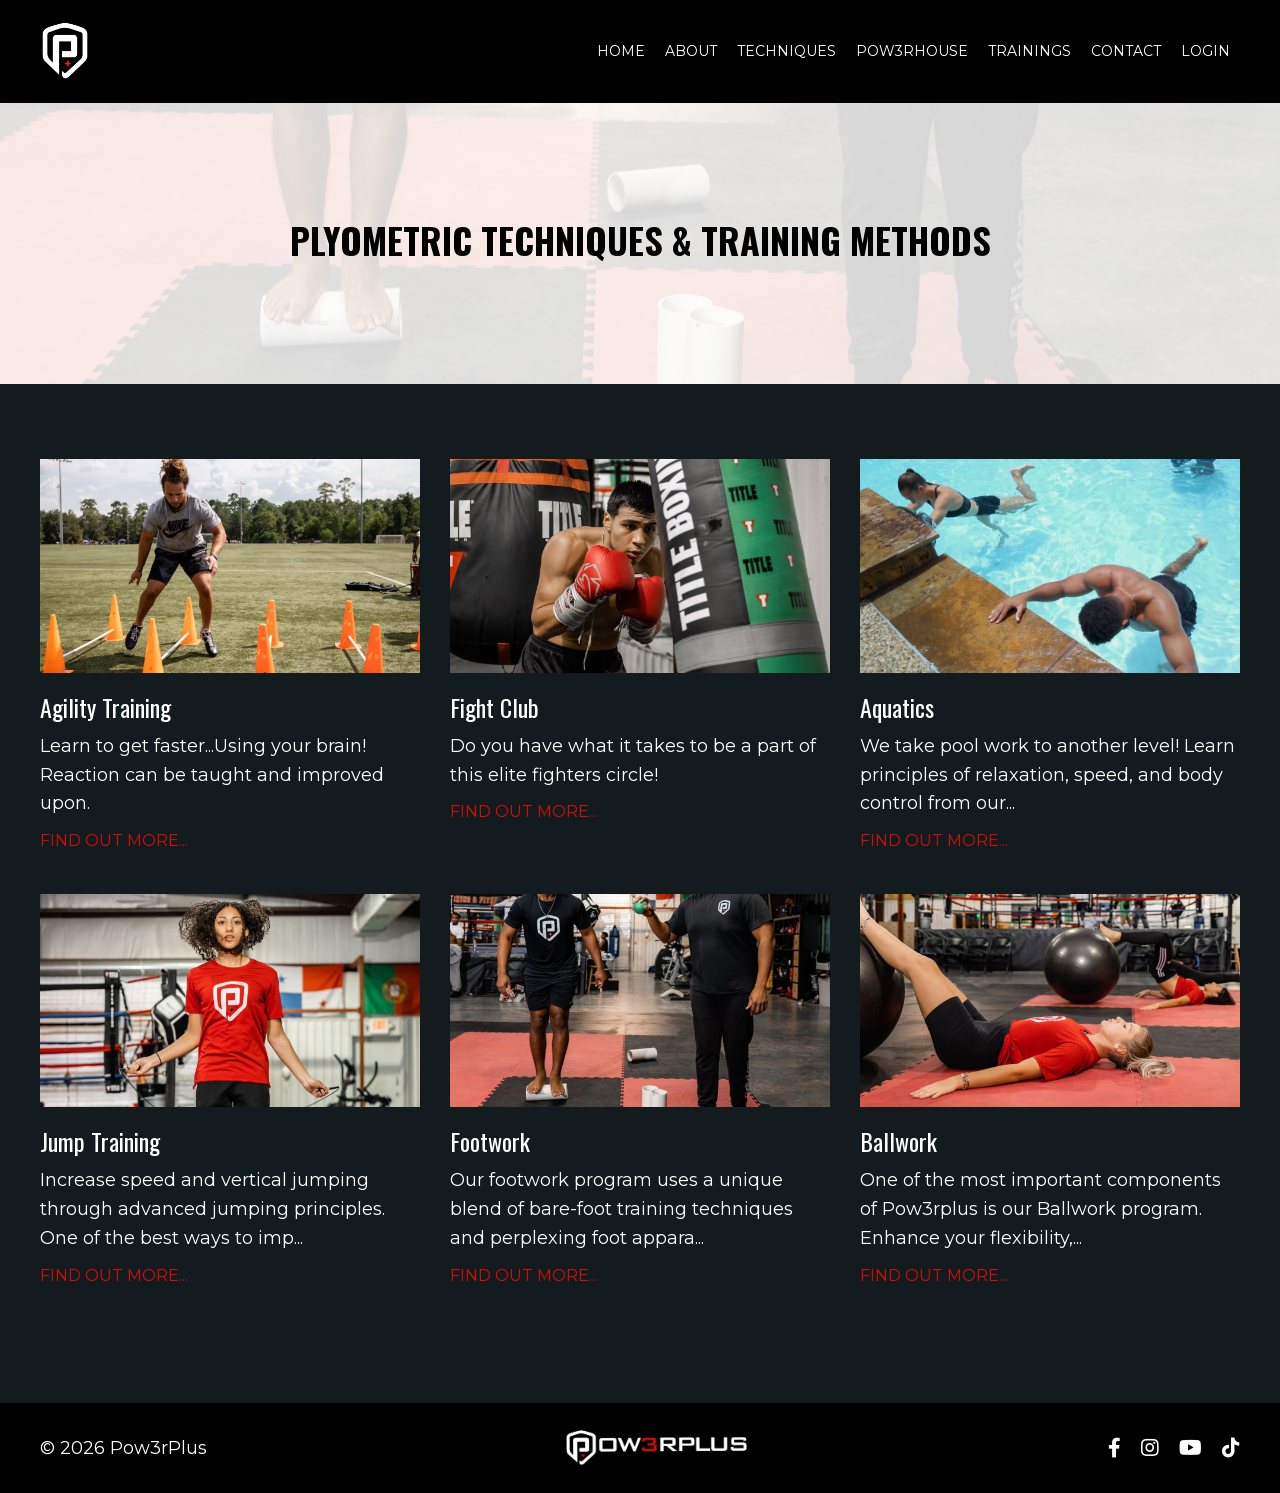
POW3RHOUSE (912, 51)
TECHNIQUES (786, 51)
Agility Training (105, 707)
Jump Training (100, 1141)
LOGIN (1205, 51)
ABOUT (691, 51)
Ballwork (898, 1141)
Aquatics (897, 707)
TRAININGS (1029, 51)
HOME (621, 51)
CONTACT (1126, 51)
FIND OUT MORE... (114, 840)
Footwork (490, 1141)
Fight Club (494, 707)
